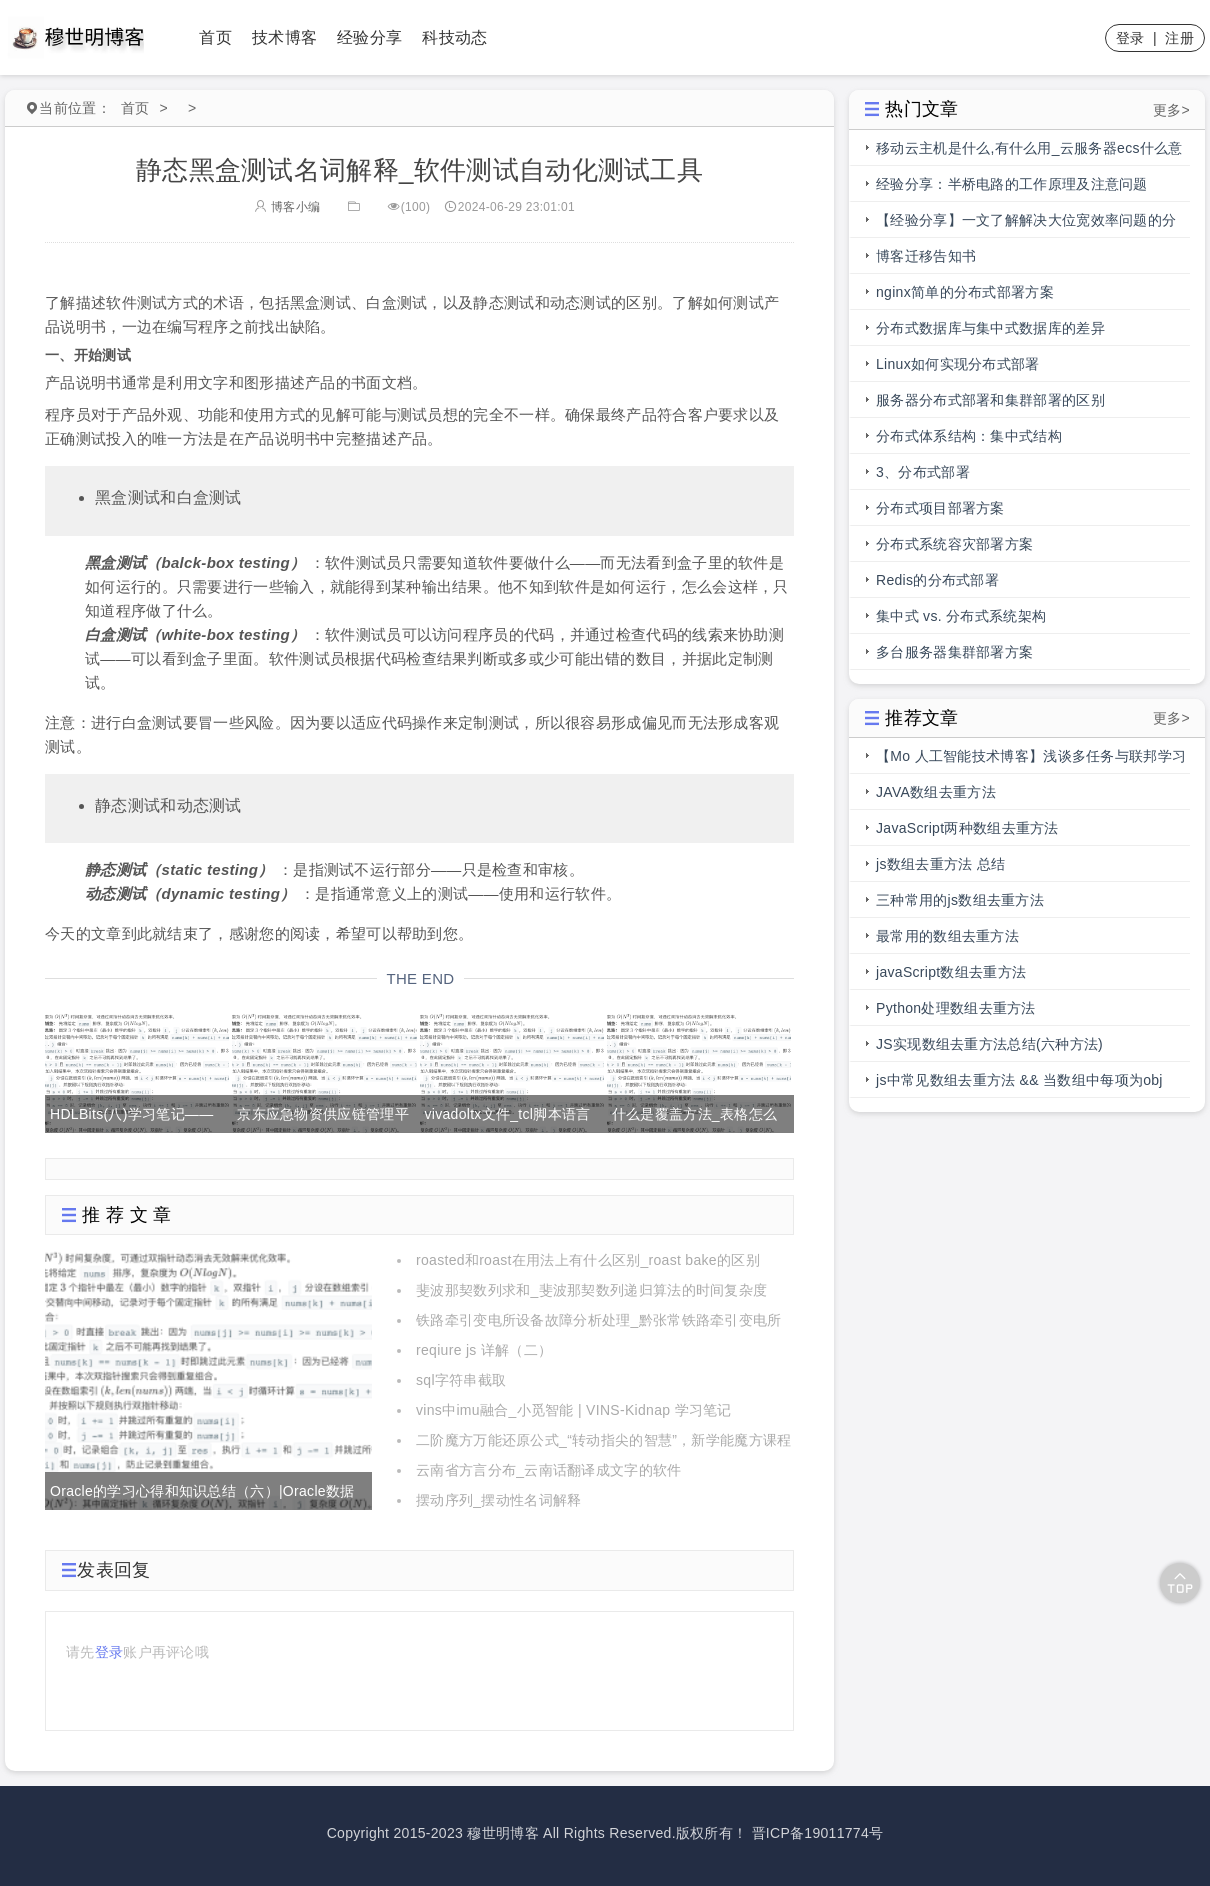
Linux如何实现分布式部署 (958, 364)
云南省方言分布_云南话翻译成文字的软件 (549, 1470)
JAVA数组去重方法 (936, 792)
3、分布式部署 (923, 472)
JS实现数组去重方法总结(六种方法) (989, 1044)
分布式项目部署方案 (940, 508)
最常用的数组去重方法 (947, 936)
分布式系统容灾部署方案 (954, 544)
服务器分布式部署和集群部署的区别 (990, 400)
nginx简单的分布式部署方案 (965, 292)
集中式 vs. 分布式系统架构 (961, 616)
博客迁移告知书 (926, 256)
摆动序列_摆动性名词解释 (498, 1500)
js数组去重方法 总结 (940, 864)
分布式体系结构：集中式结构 (969, 436)
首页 (215, 37)
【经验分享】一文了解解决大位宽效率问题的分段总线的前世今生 (1026, 225)
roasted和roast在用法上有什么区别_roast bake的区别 (588, 1260)
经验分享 (369, 37)
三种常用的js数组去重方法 (960, 900)
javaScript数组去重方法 (951, 972)
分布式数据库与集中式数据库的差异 (990, 328)
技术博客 (284, 37)
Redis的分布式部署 (937, 580)
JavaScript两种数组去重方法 (967, 828)
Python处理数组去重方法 (956, 1008)
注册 (1179, 38)
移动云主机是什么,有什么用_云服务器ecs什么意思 (1029, 153)
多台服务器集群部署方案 (954, 652)
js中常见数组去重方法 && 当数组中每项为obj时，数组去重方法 (1019, 1085)
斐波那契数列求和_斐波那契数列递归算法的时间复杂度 (591, 1290)
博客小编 (287, 207)
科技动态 (454, 37)
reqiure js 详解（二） (484, 1350)
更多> (1171, 110)
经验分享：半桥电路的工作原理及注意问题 (1012, 184)
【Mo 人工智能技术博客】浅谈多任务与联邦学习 (1031, 756)
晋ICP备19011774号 (818, 1833)
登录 (1130, 38)
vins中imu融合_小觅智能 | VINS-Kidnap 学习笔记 (574, 1410)
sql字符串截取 (461, 1380)
